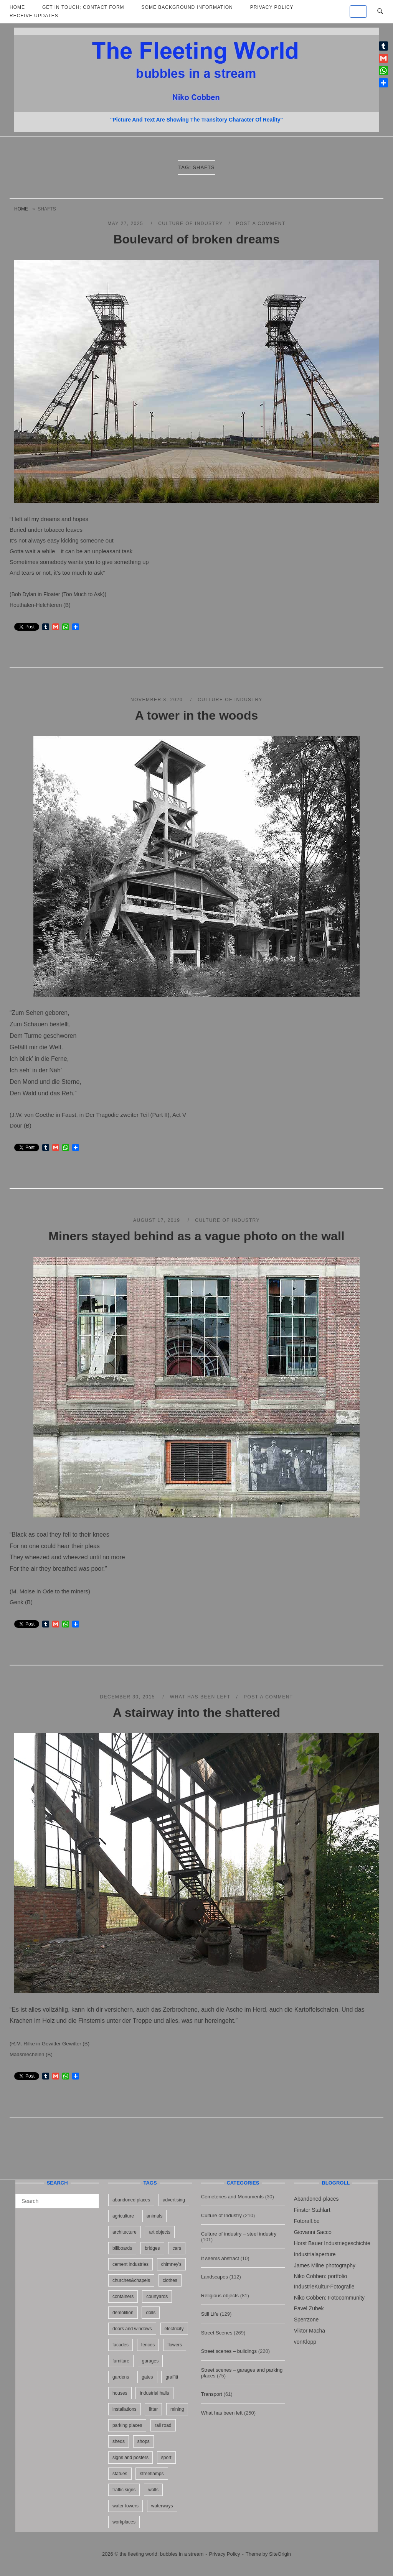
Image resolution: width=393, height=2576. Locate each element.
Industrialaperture (315, 2254)
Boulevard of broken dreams (196, 239)
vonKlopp (305, 2342)
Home (21, 209)
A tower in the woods (196, 715)
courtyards (157, 2296)
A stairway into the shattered (196, 1713)
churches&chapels (131, 2280)
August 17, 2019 (157, 1220)
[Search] (90, 2197)
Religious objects (220, 2295)
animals (154, 2216)
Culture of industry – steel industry (239, 2234)
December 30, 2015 (128, 1697)
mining (177, 2409)
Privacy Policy (224, 2554)
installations (124, 2409)
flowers (174, 2344)
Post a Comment (261, 223)
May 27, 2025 (126, 223)
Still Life (210, 2314)
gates (147, 2377)
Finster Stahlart (312, 2210)
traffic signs (123, 2489)
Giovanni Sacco (313, 2232)
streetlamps (151, 2473)
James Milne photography (324, 2265)
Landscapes (214, 2277)
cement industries (130, 2264)
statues (119, 2473)
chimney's (171, 2264)
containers (123, 2296)
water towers (125, 2506)
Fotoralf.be (307, 2221)
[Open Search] (380, 11)
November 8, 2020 (157, 699)
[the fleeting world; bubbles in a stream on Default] (358, 11)
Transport (211, 2394)
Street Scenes (217, 2333)
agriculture (123, 2216)
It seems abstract (220, 2258)
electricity (174, 2328)
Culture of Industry (190, 223)
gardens (120, 2377)
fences (148, 2344)
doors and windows (132, 2328)
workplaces (123, 2522)
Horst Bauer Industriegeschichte (332, 2243)
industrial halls (154, 2393)
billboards (122, 2248)
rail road (163, 2425)
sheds (118, 2441)
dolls (150, 2312)
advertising (174, 2200)
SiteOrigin (280, 2554)
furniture (120, 2361)
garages (150, 2361)
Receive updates (34, 15)
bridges (152, 2248)
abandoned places (131, 2200)
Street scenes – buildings (229, 2351)
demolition (123, 2312)
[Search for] (57, 2201)
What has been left (200, 1697)
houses (119, 2393)
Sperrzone (306, 2319)
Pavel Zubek (309, 2308)
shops (143, 2441)
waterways (162, 2506)
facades (120, 2344)
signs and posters (130, 2457)
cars (176, 2248)
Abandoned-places (316, 2199)
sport (166, 2457)
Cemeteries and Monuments (232, 2197)
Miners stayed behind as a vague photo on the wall (196, 1236)
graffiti (171, 2377)
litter (153, 2409)
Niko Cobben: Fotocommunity (329, 2298)
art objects (159, 2232)
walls (153, 2489)
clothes (170, 2280)
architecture (124, 2232)
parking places (127, 2425)
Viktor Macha (309, 2331)
